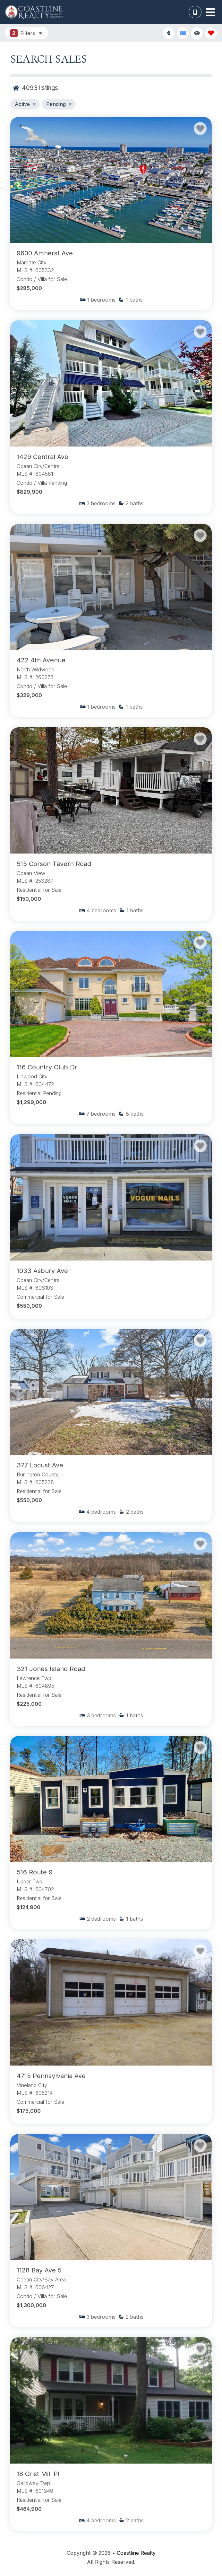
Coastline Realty (136, 2553)
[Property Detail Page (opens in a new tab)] (111, 180)
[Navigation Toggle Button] (210, 12)
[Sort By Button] (169, 33)
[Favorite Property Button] (200, 128)
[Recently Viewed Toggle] (197, 33)
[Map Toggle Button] (183, 33)
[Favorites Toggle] (211, 33)
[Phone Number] (195, 12)
